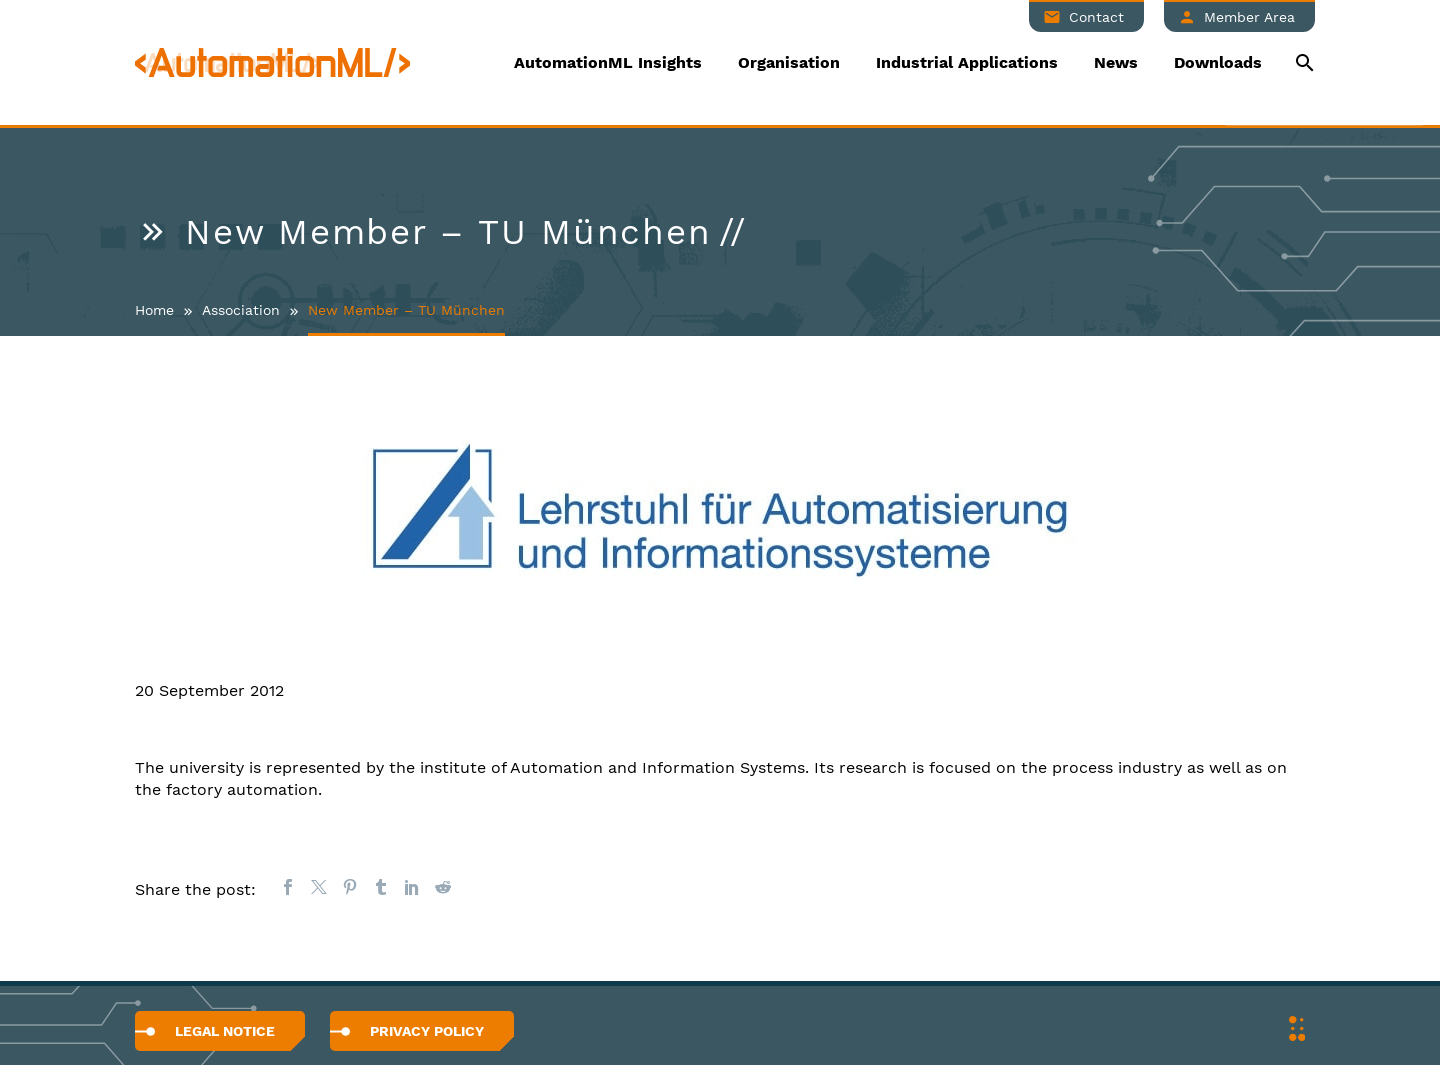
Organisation (789, 62)
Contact (1096, 17)
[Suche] (1302, 62)
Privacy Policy (427, 1031)
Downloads (1218, 62)
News (1116, 62)
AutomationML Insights (608, 62)
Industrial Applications (967, 62)
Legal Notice (225, 1031)
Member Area (1249, 17)
